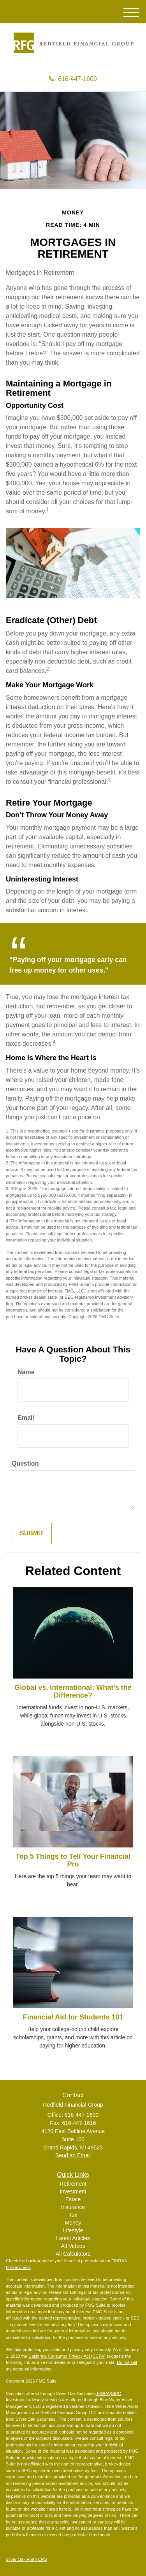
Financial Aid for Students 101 (73, 2017)
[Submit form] (32, 1533)
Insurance (73, 2207)
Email (26, 1417)
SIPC (116, 2393)
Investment (73, 2191)
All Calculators (73, 2254)
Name (26, 1372)
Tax (73, 2215)
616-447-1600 (73, 79)
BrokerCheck (18, 2267)
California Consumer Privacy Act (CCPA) (67, 2356)
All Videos (73, 2246)
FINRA (103, 2393)
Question (25, 1463)
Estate (73, 2199)
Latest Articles (73, 2238)
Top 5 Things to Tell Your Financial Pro (73, 1860)
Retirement (73, 2184)
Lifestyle (73, 2230)
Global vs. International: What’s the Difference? (72, 1691)
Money (73, 2223)
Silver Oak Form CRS (26, 2559)
